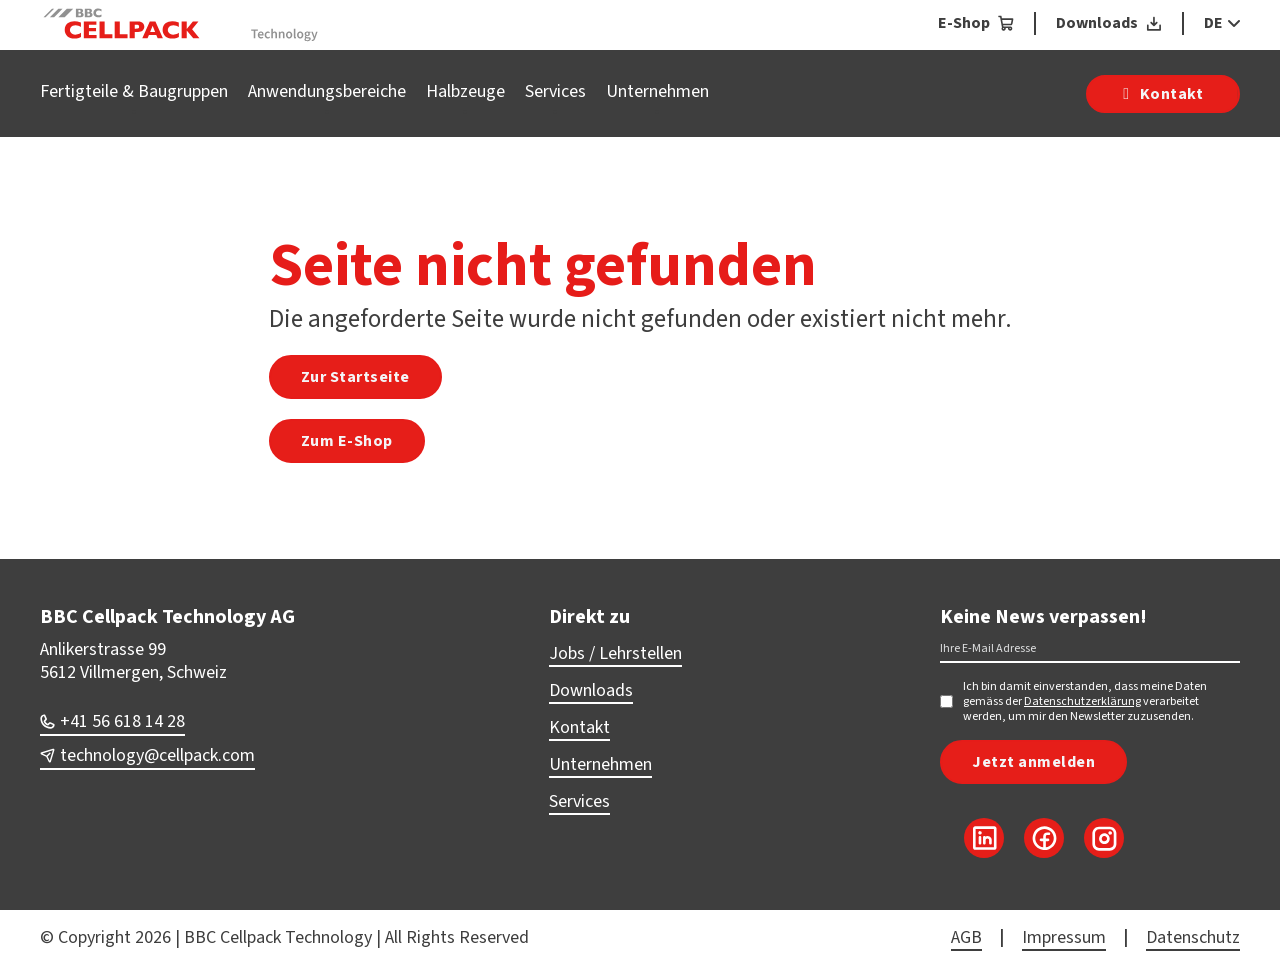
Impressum (1064, 937)
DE (1213, 23)
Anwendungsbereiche (327, 91)
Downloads (591, 690)
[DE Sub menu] (1231, 23)
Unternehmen (657, 91)
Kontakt (579, 727)
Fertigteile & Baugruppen (134, 91)
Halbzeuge (465, 91)
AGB (966, 937)
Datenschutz (1193, 937)
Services (555, 91)
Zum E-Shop (347, 441)
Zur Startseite (355, 377)
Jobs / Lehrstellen (615, 653)
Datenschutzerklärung (1082, 701)
